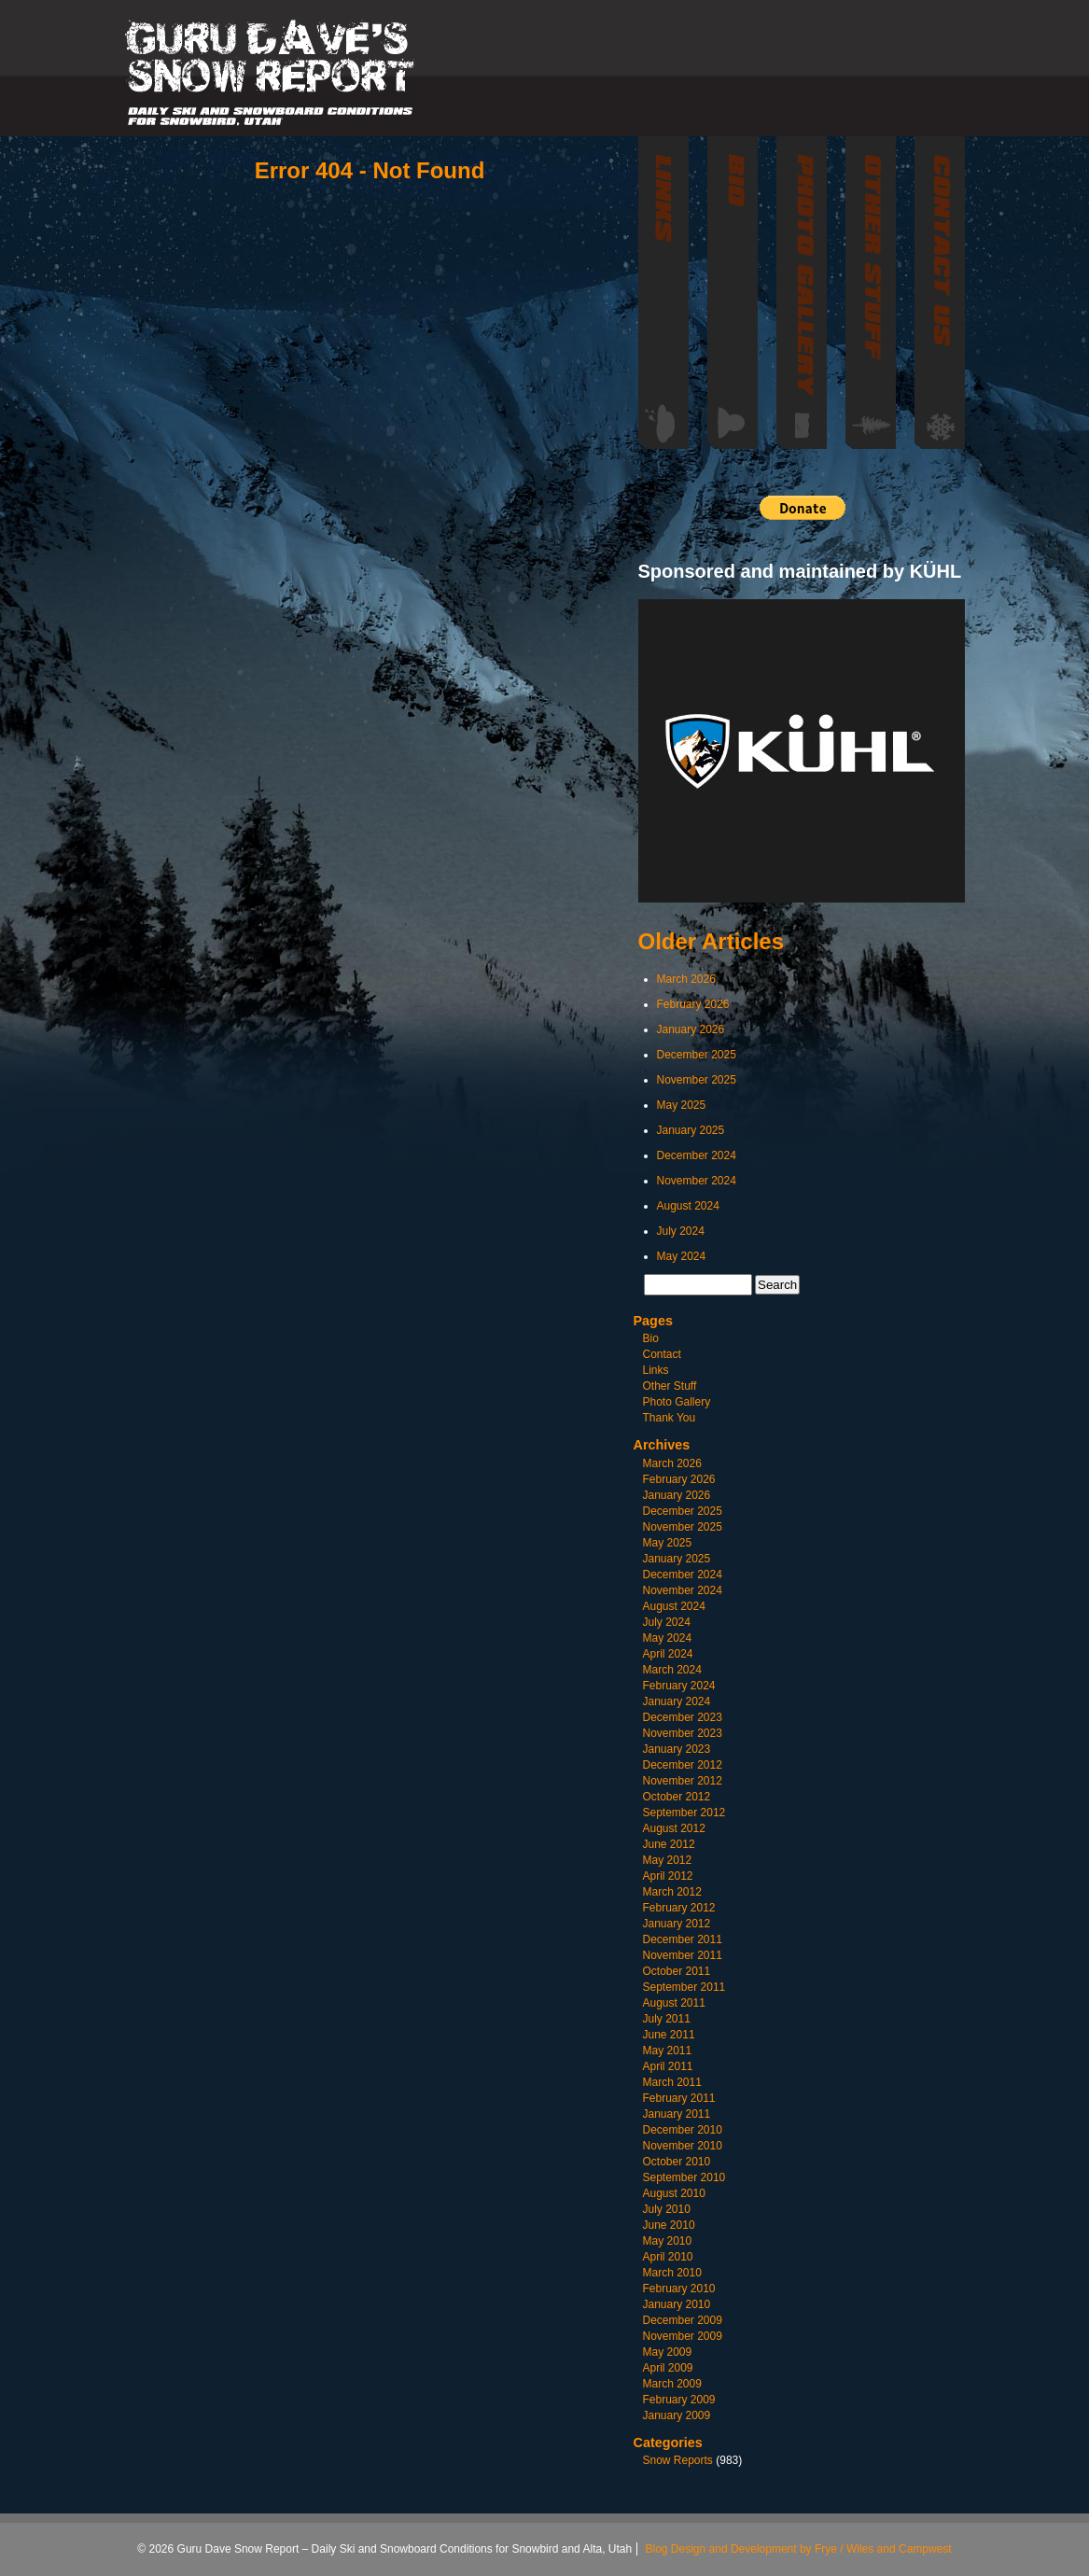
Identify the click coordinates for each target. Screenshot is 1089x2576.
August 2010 (674, 2193)
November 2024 (696, 1180)
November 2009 (682, 2336)
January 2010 (677, 2304)
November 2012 (682, 1780)
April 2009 (668, 2367)
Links (656, 1370)
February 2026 (693, 1004)
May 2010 (667, 2240)
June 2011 (669, 2034)
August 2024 (688, 1205)
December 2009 (682, 2320)
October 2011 (677, 1971)
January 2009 (677, 2415)
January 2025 (691, 1130)
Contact (662, 1354)
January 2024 (677, 1701)
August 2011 (674, 2002)
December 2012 (682, 1764)
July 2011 (667, 2018)
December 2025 (696, 1054)
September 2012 (684, 1812)
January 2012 (677, 1923)
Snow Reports (678, 2460)
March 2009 (672, 2383)
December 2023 (682, 1717)
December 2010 (682, 2129)
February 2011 (679, 2098)
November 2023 (682, 1733)
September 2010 (684, 2177)
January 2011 (677, 2114)
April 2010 (668, 2256)
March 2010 (672, 2272)
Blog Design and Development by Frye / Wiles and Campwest (799, 2548)
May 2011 (667, 2050)
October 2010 (677, 2161)
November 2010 (682, 2145)
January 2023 (677, 1749)
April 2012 (668, 1876)
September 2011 (684, 1987)
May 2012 (667, 1860)
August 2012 (674, 1828)
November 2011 (682, 1955)
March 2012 (672, 1891)
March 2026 (686, 979)
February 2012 (679, 1907)
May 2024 (681, 1256)
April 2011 (668, 2066)
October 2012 (677, 1796)
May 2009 (667, 2352)
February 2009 (679, 2399)
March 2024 (672, 1669)
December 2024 (696, 1155)
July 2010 (667, 2209)
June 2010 (669, 2225)
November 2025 (696, 1079)
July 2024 (681, 1231)
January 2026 (691, 1029)
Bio (651, 1338)
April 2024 (668, 1653)
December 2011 (682, 1939)
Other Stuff (670, 1386)
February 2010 (679, 2288)
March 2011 (672, 2082)
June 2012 (669, 1844)
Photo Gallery (677, 1401)
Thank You (669, 1417)
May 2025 (681, 1105)
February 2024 (679, 1685)
